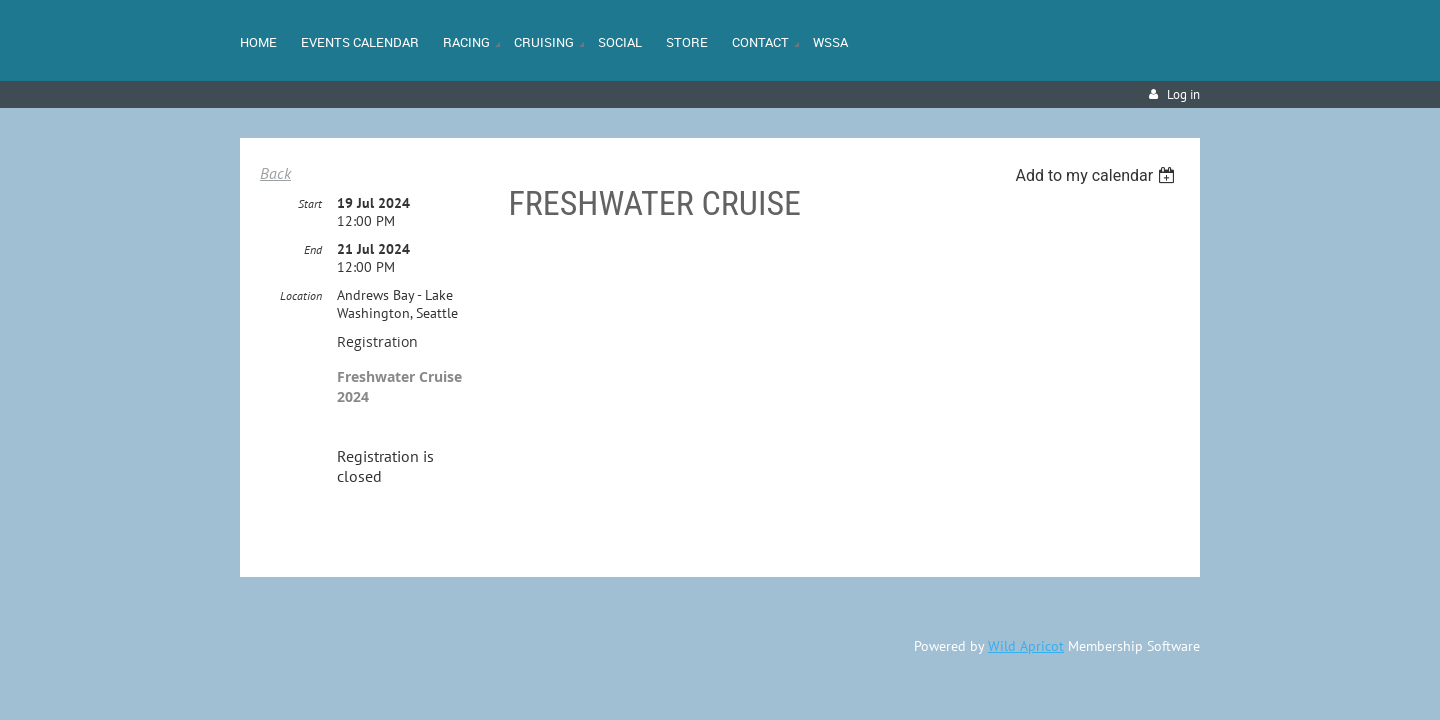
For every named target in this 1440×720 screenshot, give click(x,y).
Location (301, 290)
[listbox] (1097, 175)
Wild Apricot (1026, 641)
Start (310, 198)
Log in (1183, 94)
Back (275, 173)
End (313, 244)
